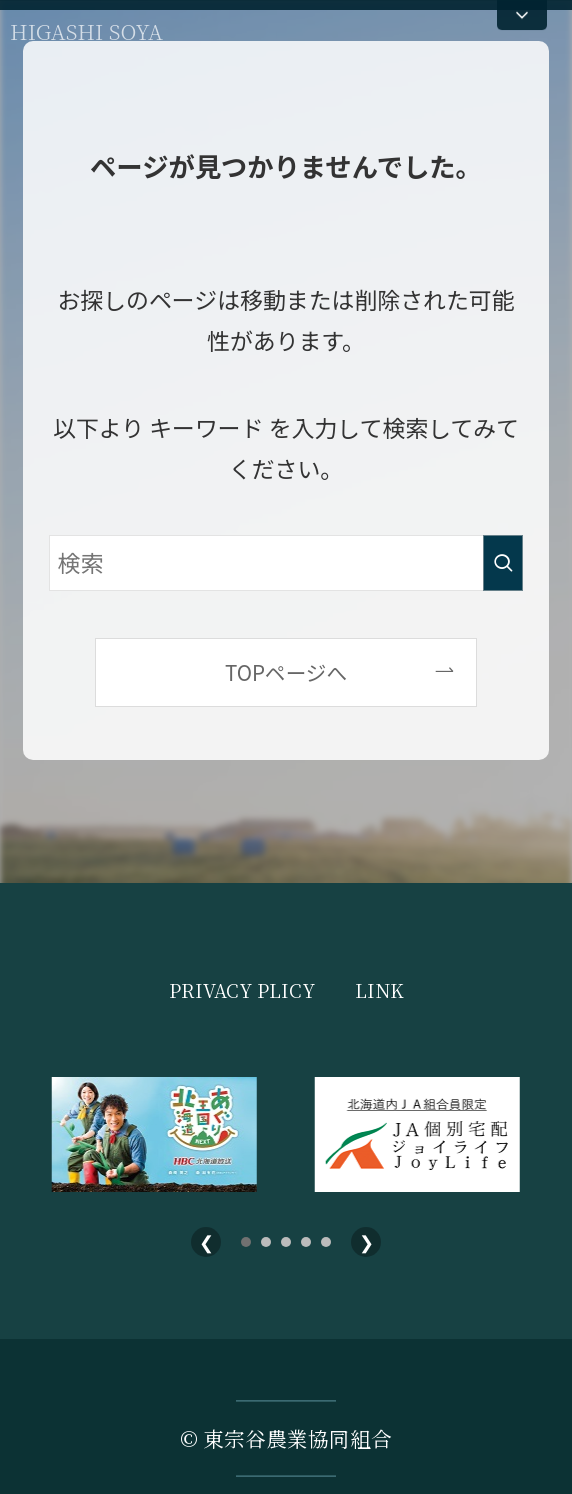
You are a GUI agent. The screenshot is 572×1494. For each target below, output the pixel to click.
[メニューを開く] (522, 15)
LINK (379, 990)
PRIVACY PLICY (242, 990)
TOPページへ (286, 672)
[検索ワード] (286, 563)
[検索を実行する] (503, 563)
